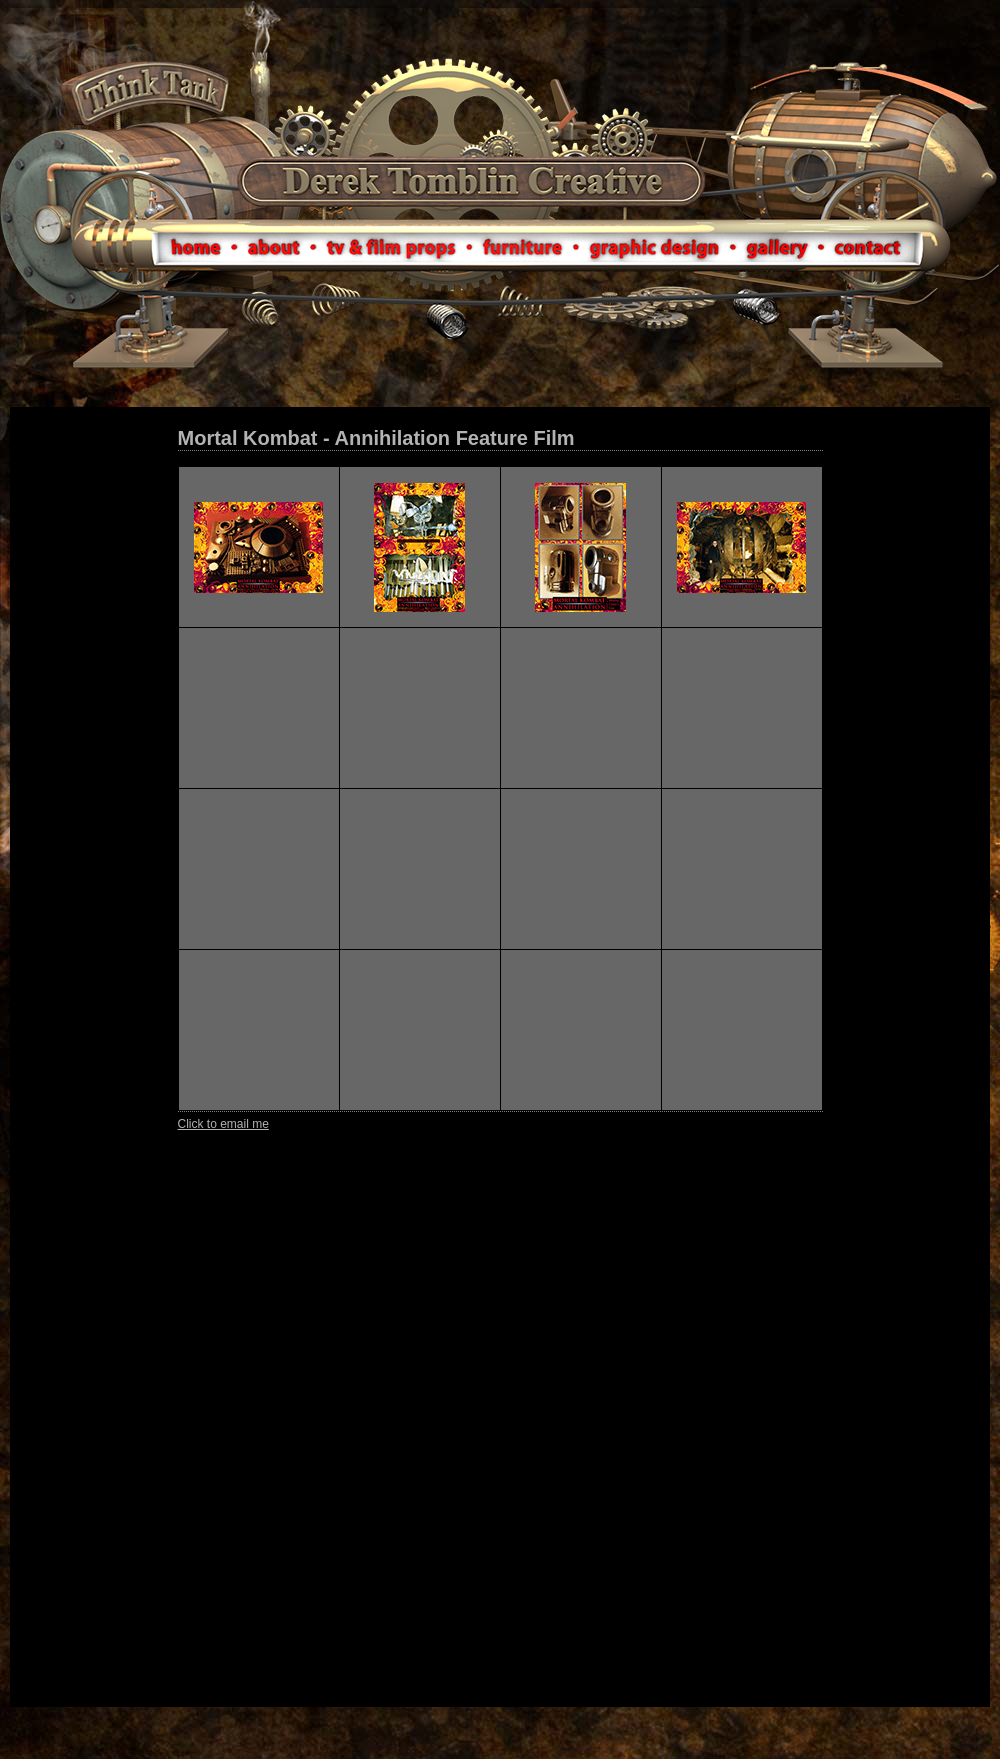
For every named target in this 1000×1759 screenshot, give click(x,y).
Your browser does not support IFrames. (500, 1057)
